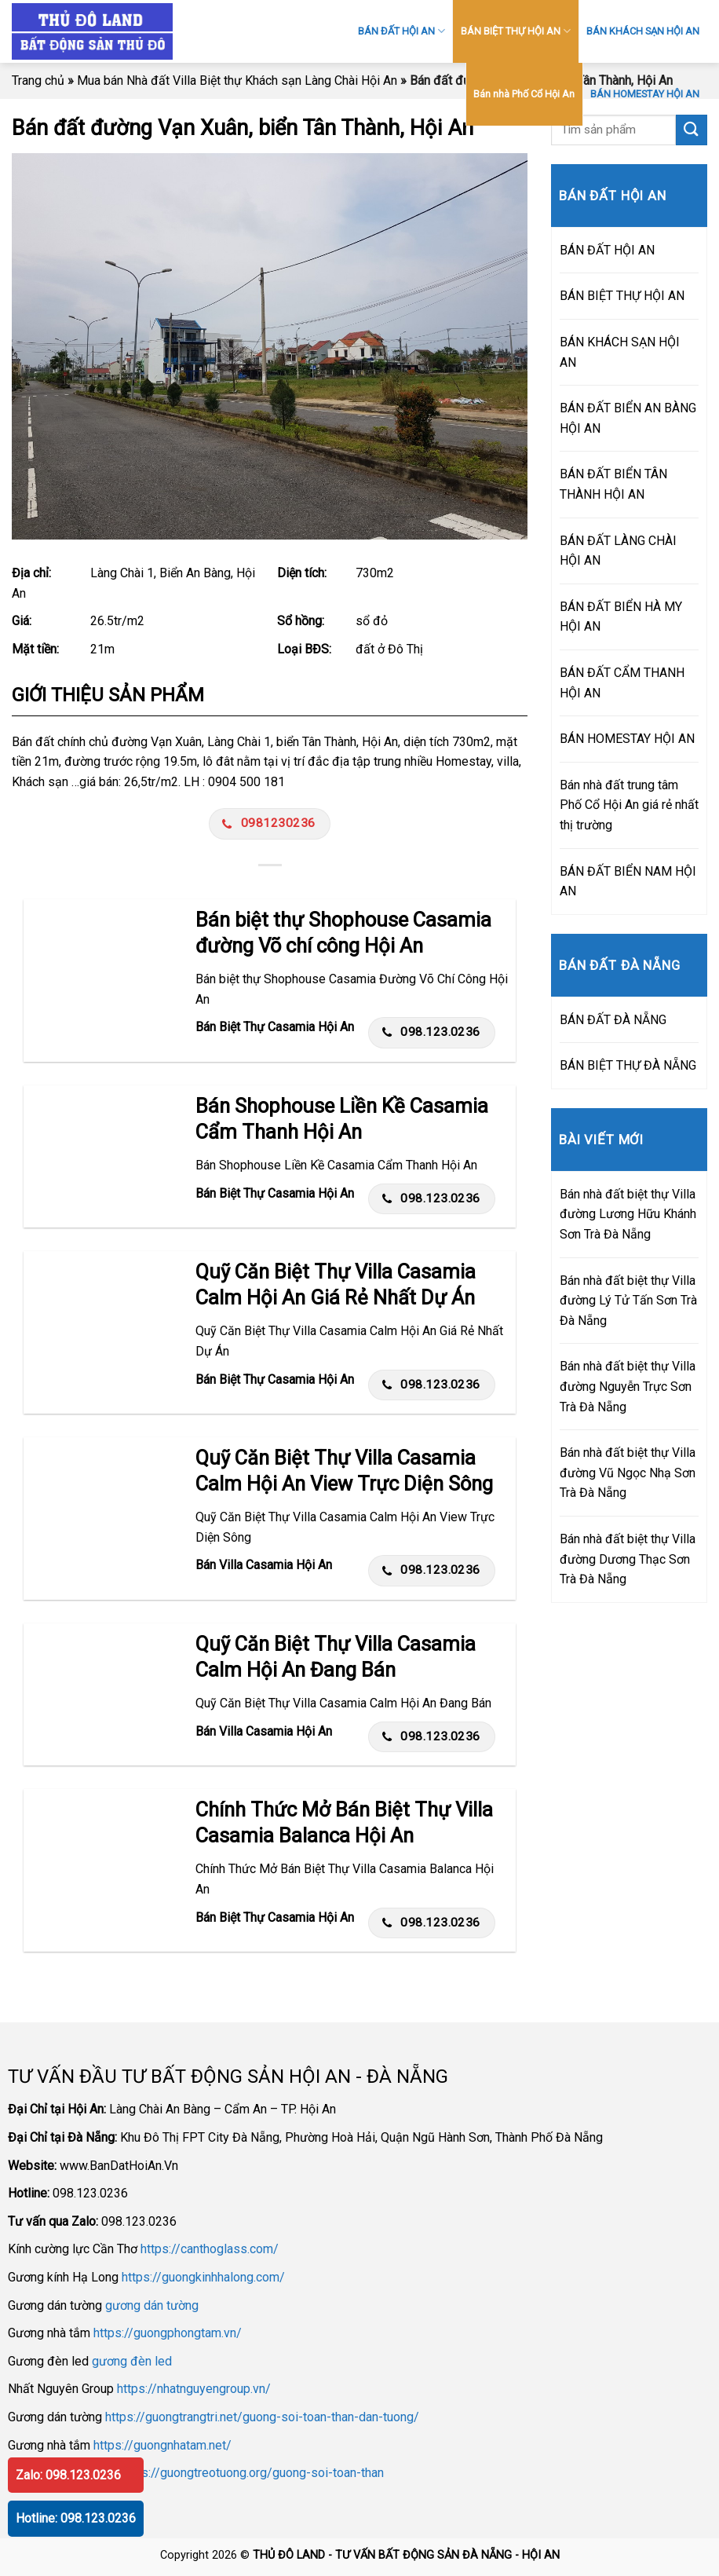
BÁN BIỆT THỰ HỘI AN (516, 31)
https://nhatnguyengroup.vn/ (194, 2388)
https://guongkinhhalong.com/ (203, 2277)
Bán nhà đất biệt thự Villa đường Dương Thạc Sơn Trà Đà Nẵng (627, 1558)
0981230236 (268, 823)
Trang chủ (38, 80)
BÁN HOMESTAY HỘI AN (644, 94)
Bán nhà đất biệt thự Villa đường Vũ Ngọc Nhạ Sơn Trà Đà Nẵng (627, 1472)
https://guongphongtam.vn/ (167, 2332)
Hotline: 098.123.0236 (76, 2518)
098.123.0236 (431, 1032)
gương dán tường (152, 2305)
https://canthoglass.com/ (210, 2248)
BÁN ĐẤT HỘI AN (401, 31)
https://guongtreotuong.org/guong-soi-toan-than (252, 2472)
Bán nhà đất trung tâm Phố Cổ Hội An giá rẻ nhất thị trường (629, 805)
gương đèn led (132, 2361)
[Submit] (691, 130)
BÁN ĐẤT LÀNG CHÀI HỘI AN (618, 551)
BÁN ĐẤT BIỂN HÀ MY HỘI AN (621, 617)
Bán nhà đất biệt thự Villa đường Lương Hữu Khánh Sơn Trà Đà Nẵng (628, 1214)
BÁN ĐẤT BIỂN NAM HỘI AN (628, 881)
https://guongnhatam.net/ (162, 2445)
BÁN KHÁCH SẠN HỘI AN (642, 31)
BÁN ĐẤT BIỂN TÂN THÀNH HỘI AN (613, 484)
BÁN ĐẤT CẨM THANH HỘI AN (622, 683)
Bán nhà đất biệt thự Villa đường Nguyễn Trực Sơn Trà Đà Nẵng (627, 1386)
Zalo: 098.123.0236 (68, 2475)
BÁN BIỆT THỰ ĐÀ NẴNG (628, 1065)
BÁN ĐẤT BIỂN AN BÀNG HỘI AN (628, 418)
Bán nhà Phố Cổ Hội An (524, 94)
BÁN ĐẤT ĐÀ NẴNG (613, 1019)
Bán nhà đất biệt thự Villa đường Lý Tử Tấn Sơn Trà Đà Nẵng (628, 1300)
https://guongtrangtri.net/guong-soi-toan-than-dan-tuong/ (262, 2417)
